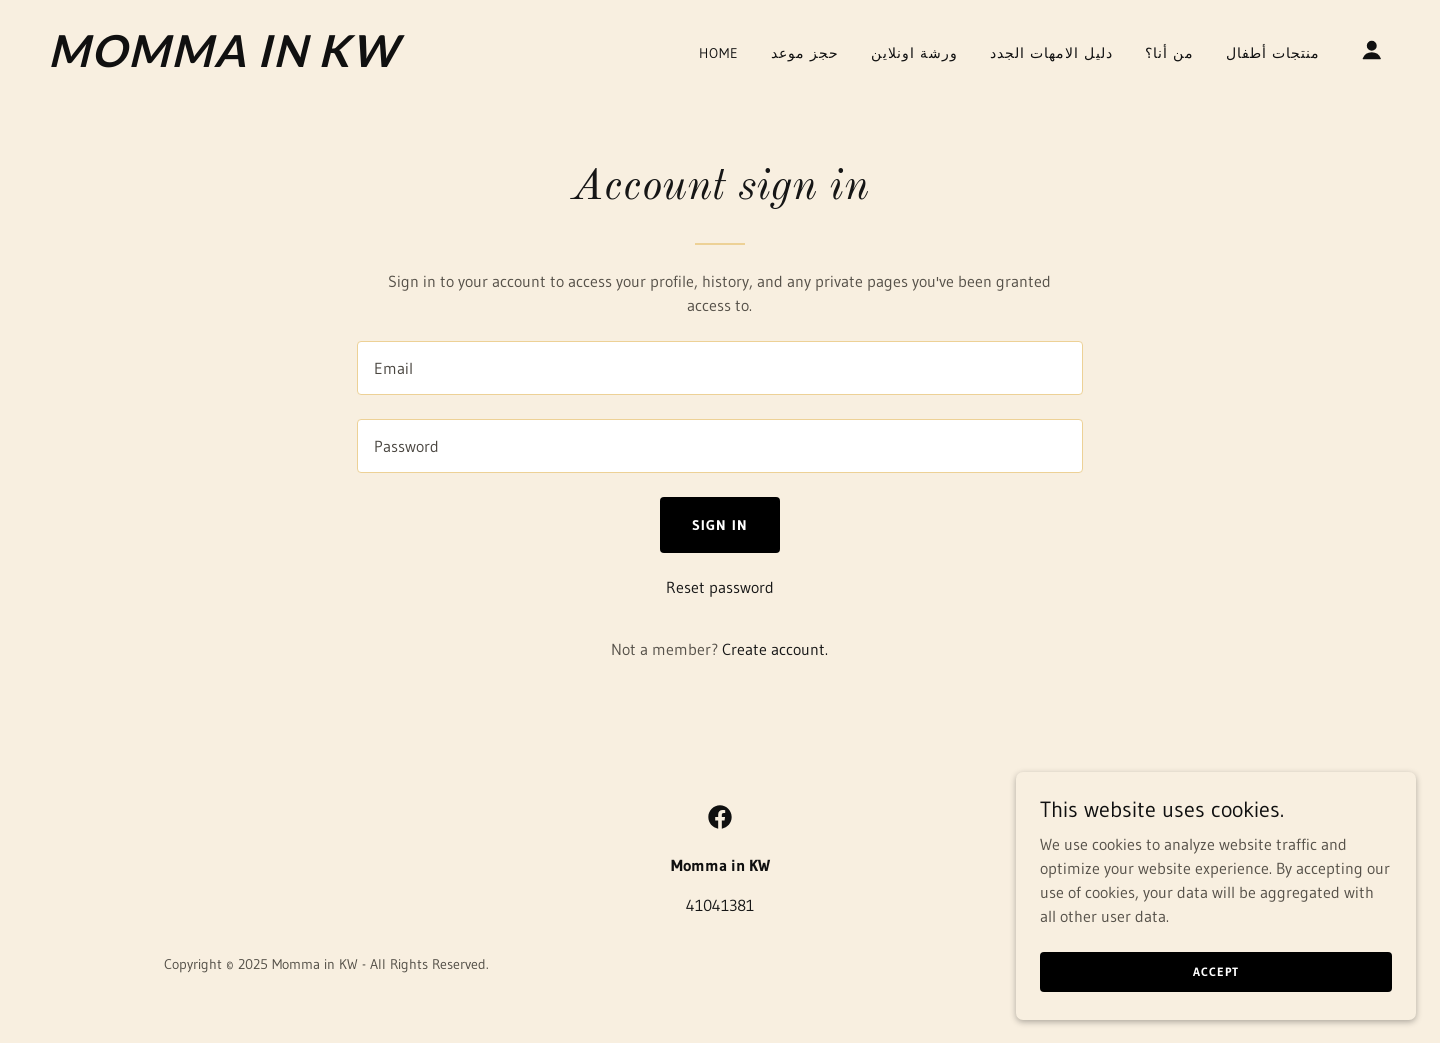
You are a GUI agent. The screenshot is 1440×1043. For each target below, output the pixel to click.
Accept (1215, 971)
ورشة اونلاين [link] (914, 53)
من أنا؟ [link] (1169, 53)
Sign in (720, 525)
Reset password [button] (720, 587)
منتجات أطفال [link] (1273, 53)
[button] (1372, 50)
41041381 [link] (720, 905)
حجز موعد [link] (805, 53)
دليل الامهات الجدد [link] (1051, 53)
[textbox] (719, 368)
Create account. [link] (775, 649)
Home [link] (719, 53)
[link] (236, 61)
